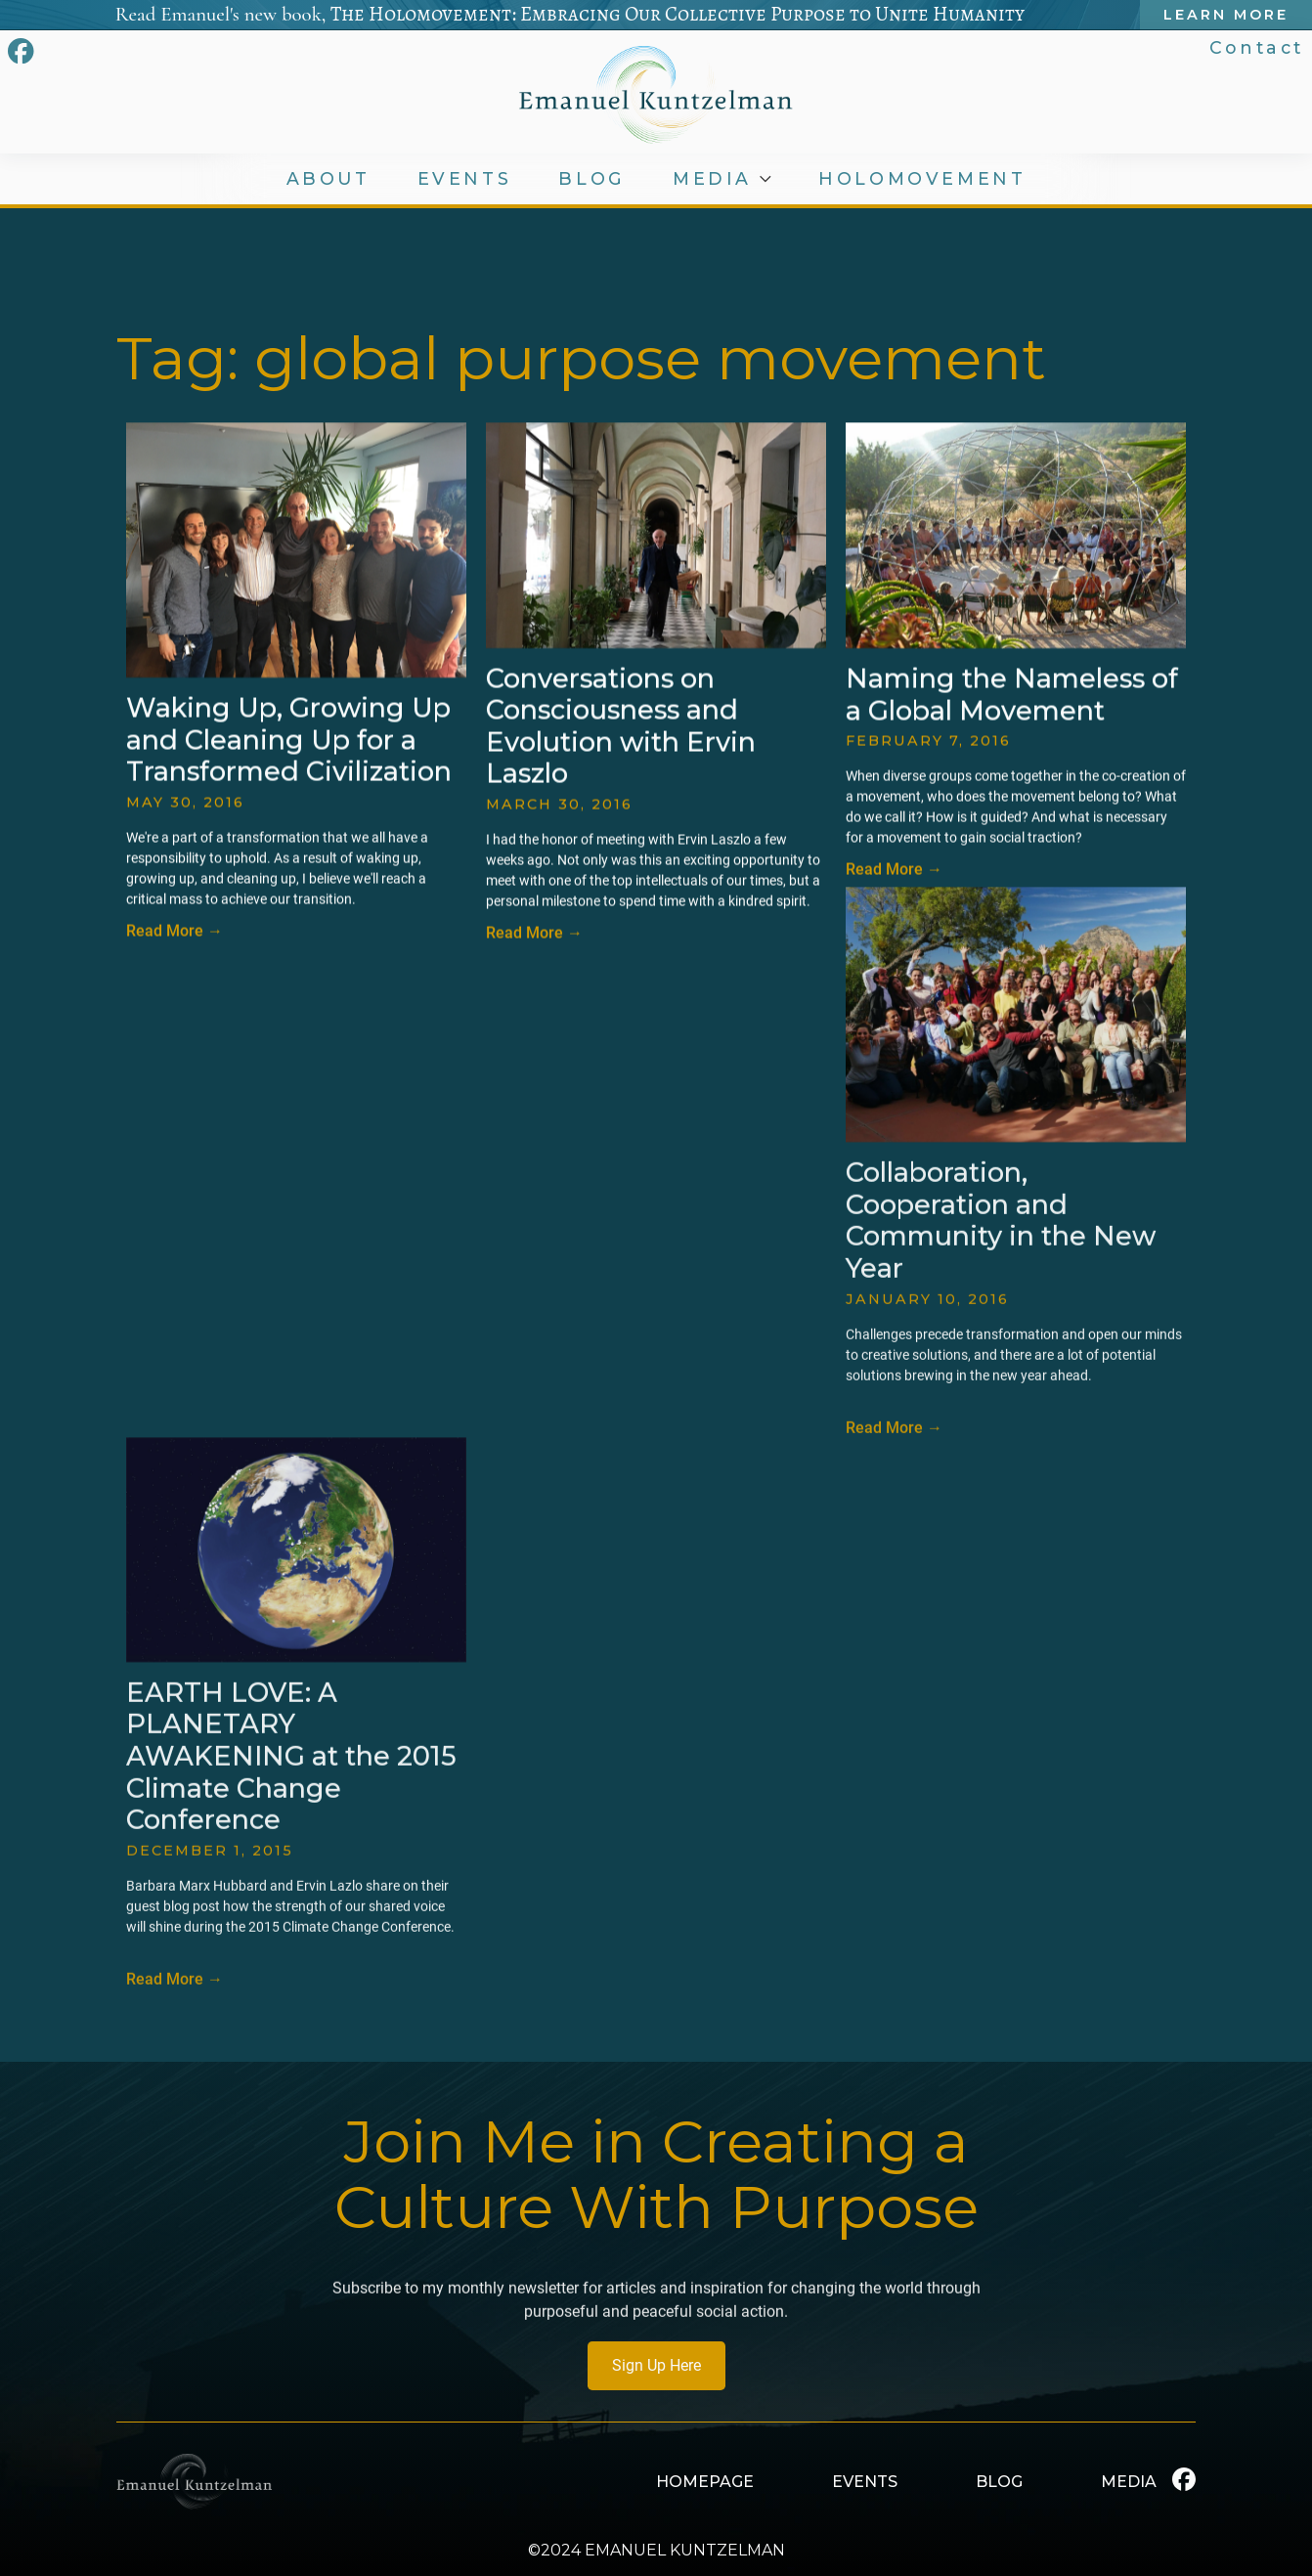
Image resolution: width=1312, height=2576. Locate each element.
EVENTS (465, 179)
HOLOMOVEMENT (924, 179)
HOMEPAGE (705, 2481)
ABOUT (329, 179)
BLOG (594, 179)
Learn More (1229, 14)
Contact (1258, 47)
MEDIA (716, 179)
